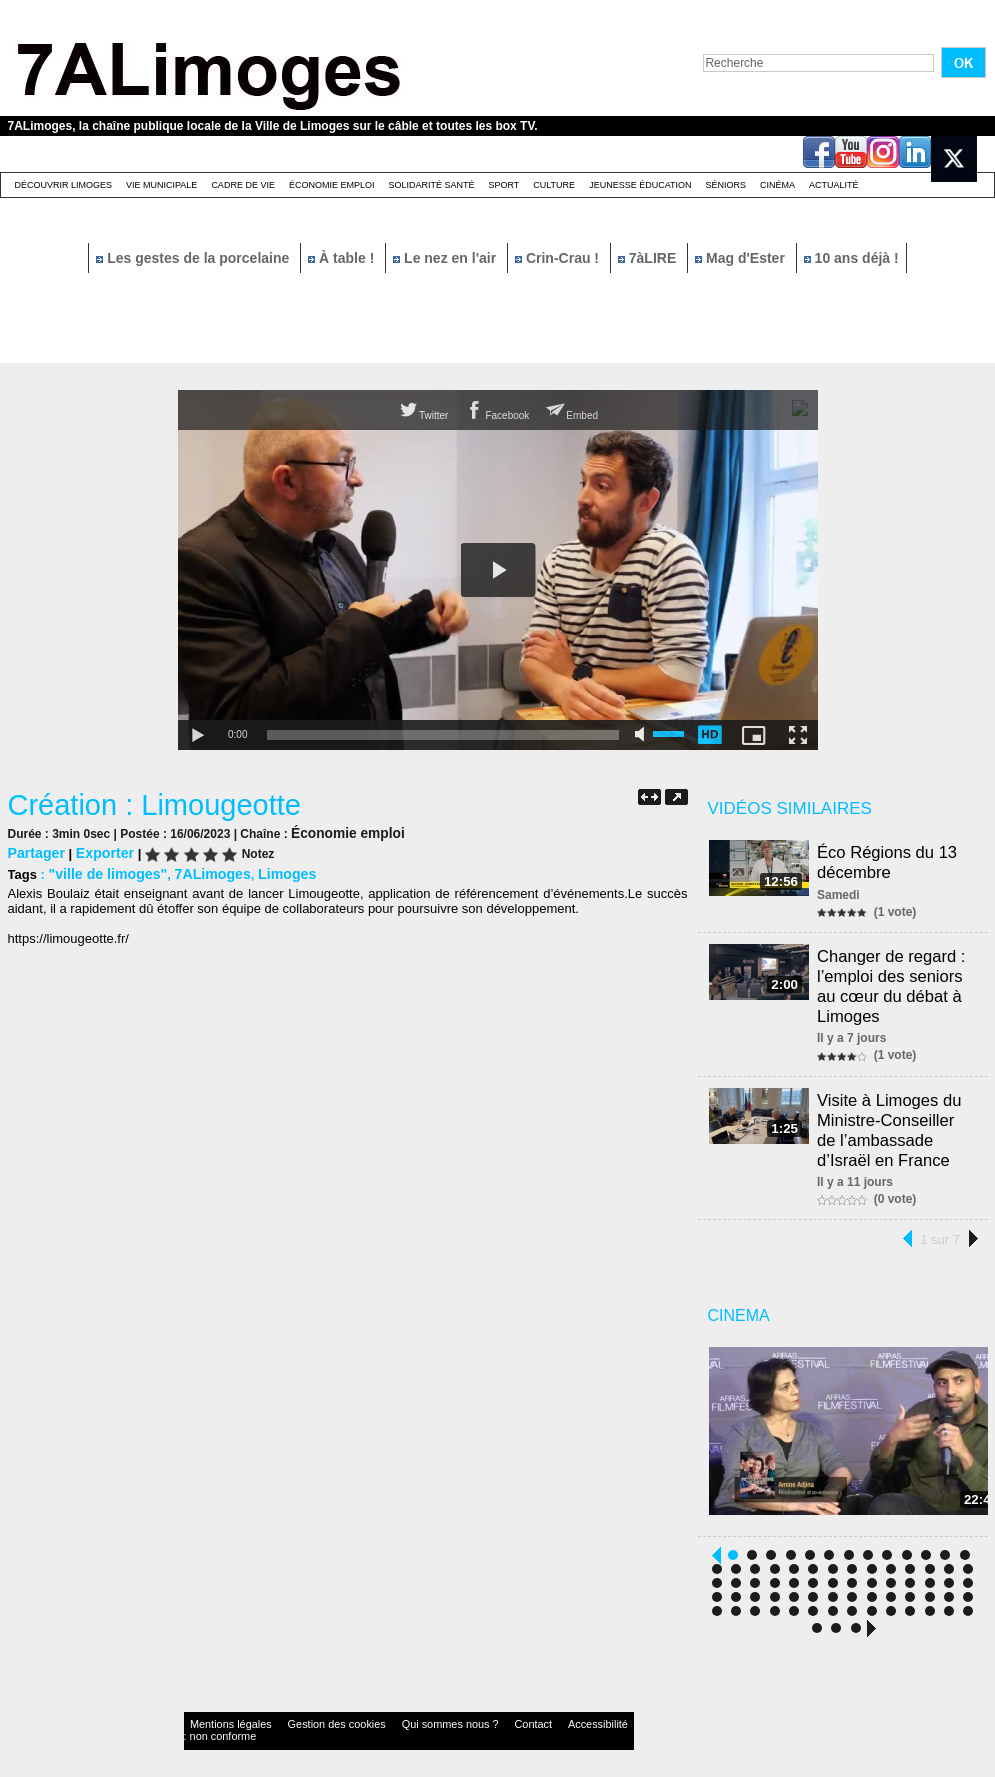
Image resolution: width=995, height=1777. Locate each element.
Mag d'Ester (742, 258)
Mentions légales (222, 1711)
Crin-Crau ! (559, 258)
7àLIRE (649, 258)
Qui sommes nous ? (391, 1711)
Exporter (97, 851)
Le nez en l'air (446, 258)
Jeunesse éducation (640, 185)
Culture (554, 185)
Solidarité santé (431, 185)
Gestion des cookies (304, 1711)
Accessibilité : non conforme (536, 1711)
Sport (503, 185)
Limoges (268, 871)
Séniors (725, 185)
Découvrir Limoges (64, 185)
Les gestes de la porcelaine (194, 258)
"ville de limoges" (102, 871)
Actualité (834, 185)
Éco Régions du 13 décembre (890, 860)
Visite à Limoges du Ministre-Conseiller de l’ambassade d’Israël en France (892, 1114)
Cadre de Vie (243, 185)
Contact (457, 1711)
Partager (34, 851)
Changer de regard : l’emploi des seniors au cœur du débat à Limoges (894, 978)
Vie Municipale (161, 185)
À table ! (343, 258)
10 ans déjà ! (851, 258)
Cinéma (777, 185)
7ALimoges (200, 871)
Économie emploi (332, 185)
